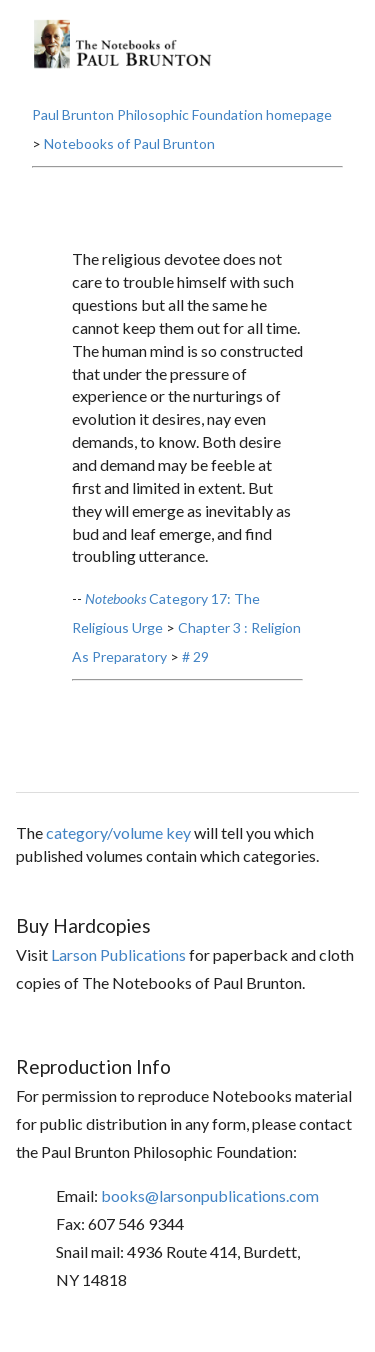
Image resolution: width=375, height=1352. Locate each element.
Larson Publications (118, 954)
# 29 (195, 656)
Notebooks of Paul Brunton (129, 143)
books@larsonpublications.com (210, 1195)
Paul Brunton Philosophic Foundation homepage (182, 114)
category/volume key (118, 832)
